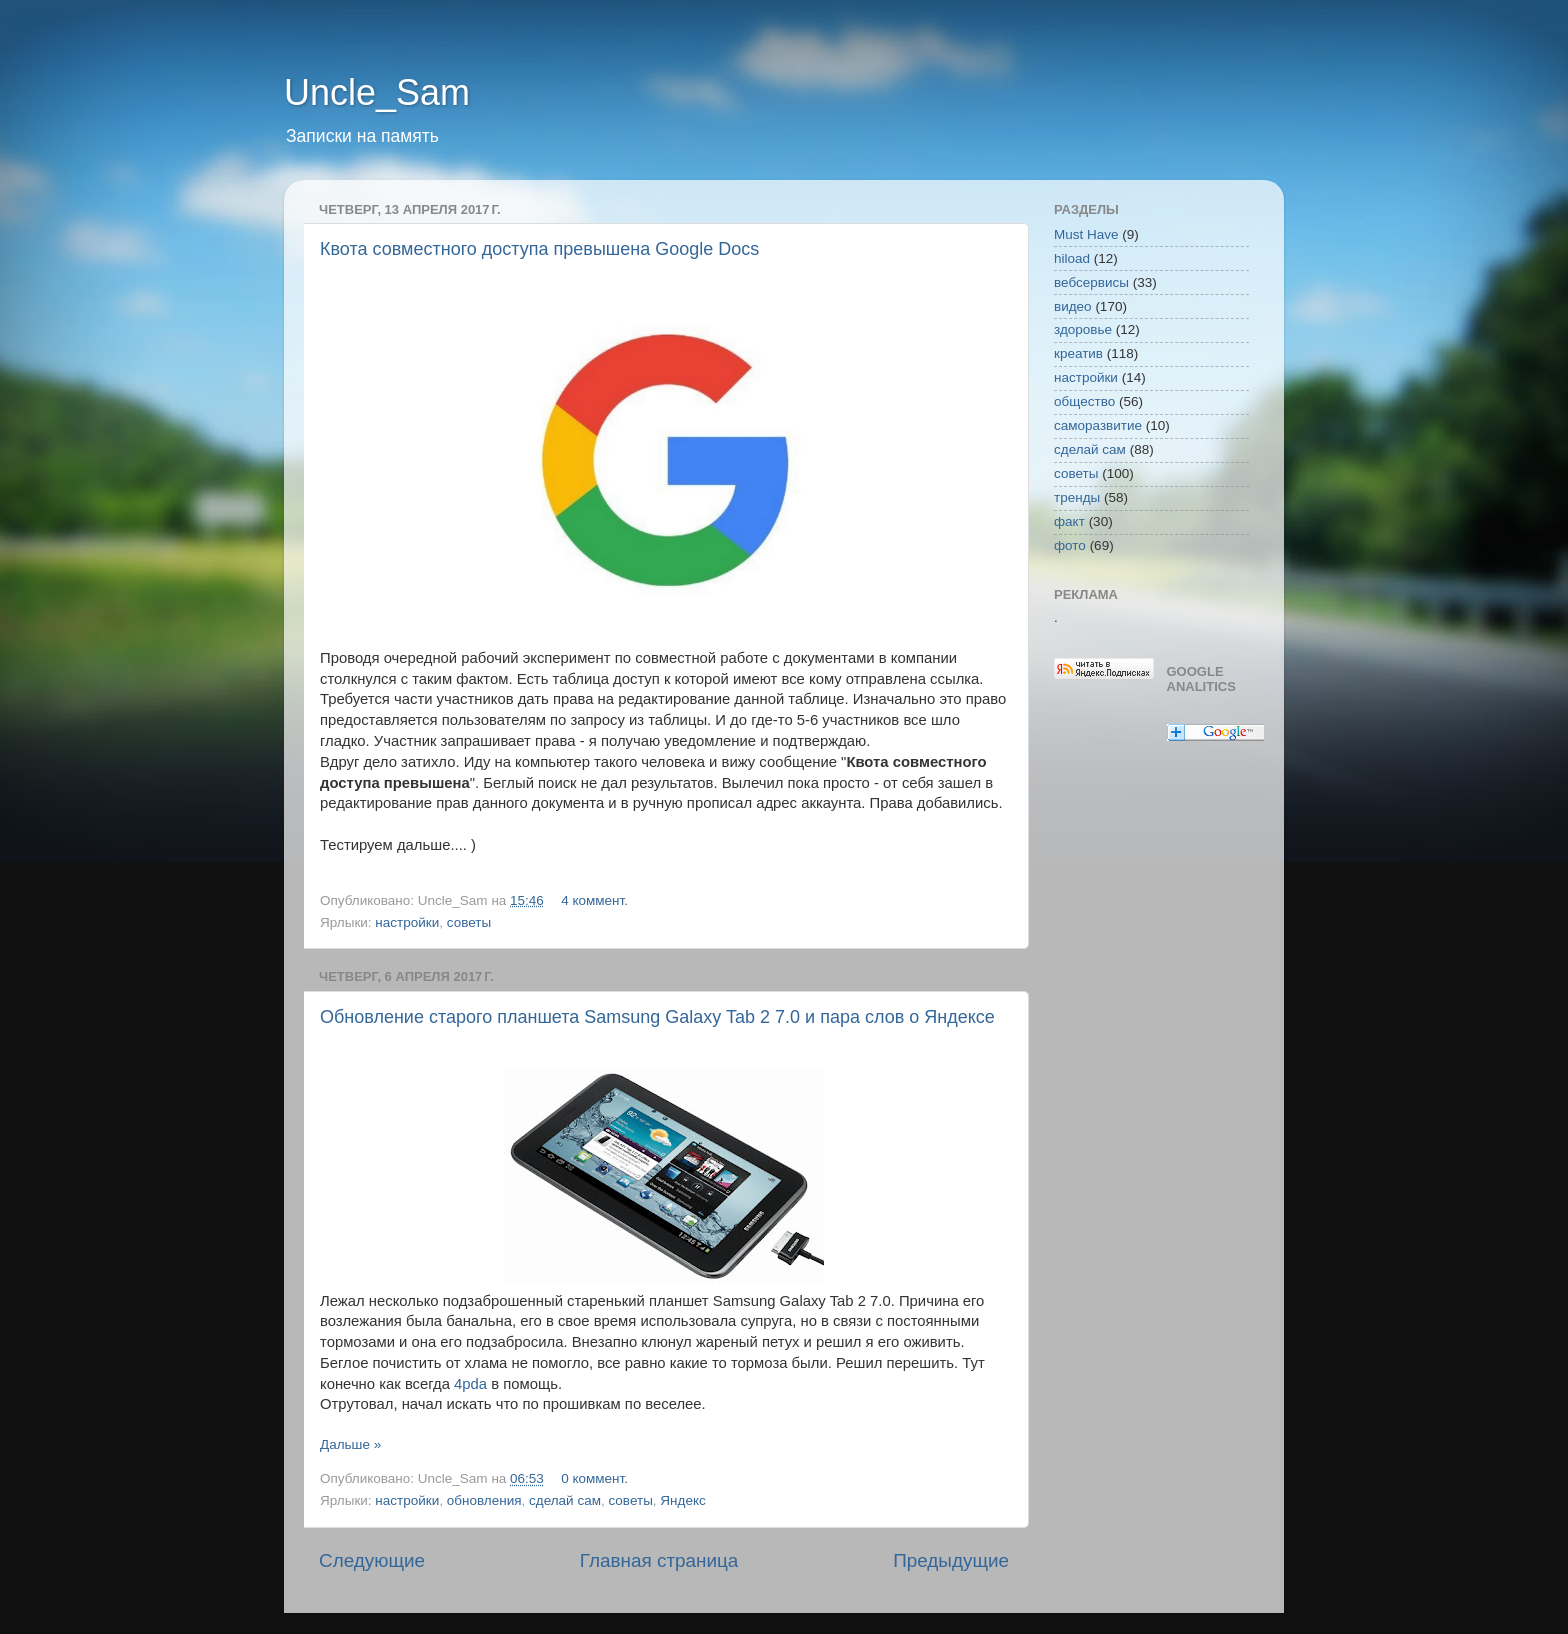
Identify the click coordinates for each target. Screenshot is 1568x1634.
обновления (484, 1500)
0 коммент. (594, 1478)
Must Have (1086, 234)
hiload (1072, 258)
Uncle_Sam (377, 92)
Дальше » (350, 1444)
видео (1073, 306)
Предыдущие (951, 1560)
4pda (470, 1384)
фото (1070, 545)
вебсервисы (1091, 282)
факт (1069, 521)
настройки (407, 922)
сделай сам (565, 1500)
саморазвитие (1098, 425)
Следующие (372, 1560)
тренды (1077, 497)
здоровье (1083, 329)
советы (469, 922)
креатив (1078, 353)
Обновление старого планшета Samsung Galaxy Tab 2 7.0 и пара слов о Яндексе (657, 1017)
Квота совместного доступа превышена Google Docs (539, 249)
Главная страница (659, 1560)
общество (1084, 401)
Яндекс (682, 1500)
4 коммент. (594, 900)
